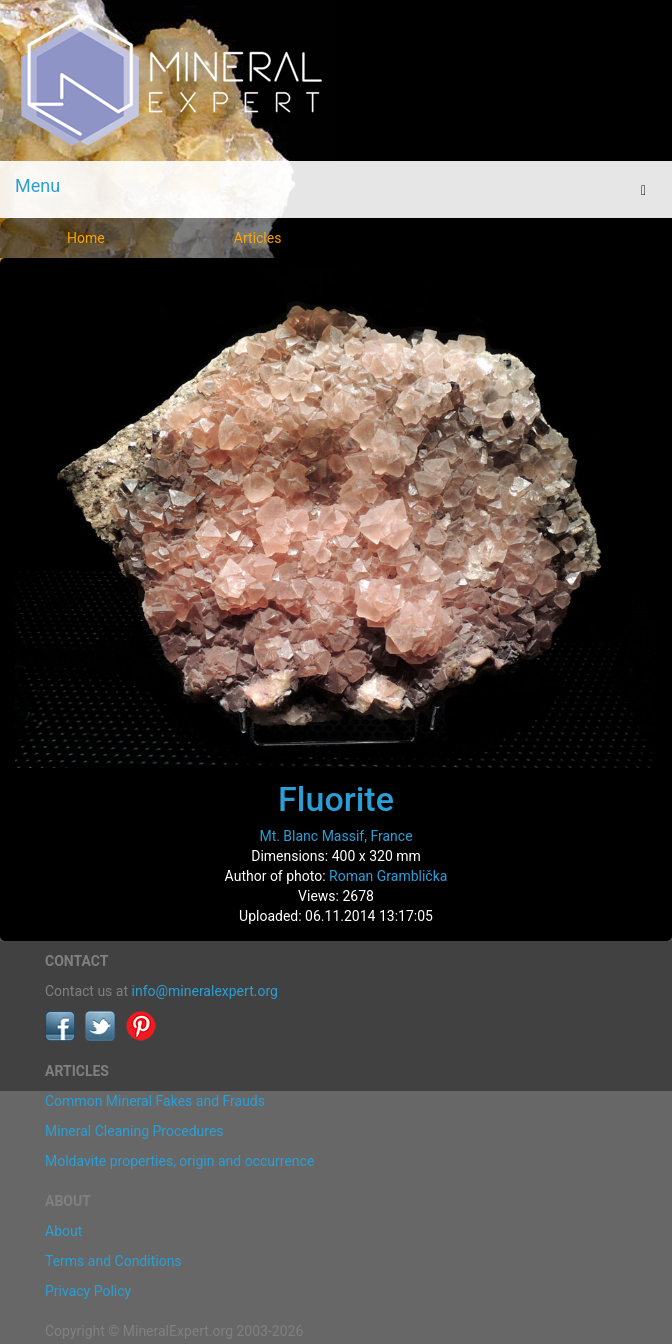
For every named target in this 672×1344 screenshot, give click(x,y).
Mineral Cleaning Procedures (134, 1131)
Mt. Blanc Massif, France (335, 836)
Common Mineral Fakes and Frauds (155, 1101)
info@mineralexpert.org (205, 991)
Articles (258, 238)
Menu (37, 185)
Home (86, 238)
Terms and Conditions (113, 1261)
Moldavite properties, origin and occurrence (179, 1161)
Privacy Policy (88, 1291)
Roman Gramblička (388, 876)
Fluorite (336, 799)
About (63, 1231)
